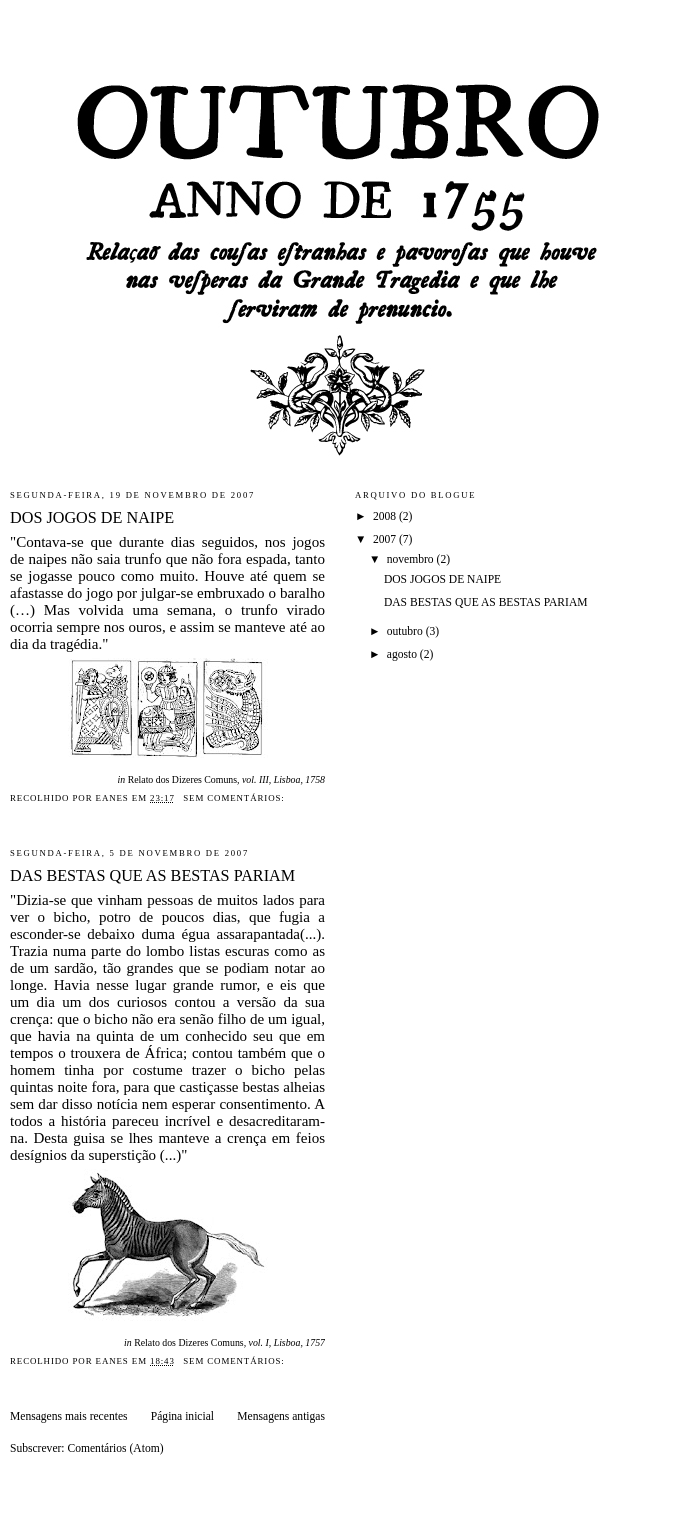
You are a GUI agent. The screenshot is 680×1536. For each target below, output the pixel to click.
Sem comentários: (235, 798)
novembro (412, 559)
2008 (386, 516)
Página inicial (182, 1416)
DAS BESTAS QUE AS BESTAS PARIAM (152, 876)
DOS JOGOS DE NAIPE (92, 518)
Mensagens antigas (281, 1416)
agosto (403, 654)
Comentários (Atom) (115, 1448)
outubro (406, 631)
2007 (386, 539)
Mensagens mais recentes (69, 1416)
